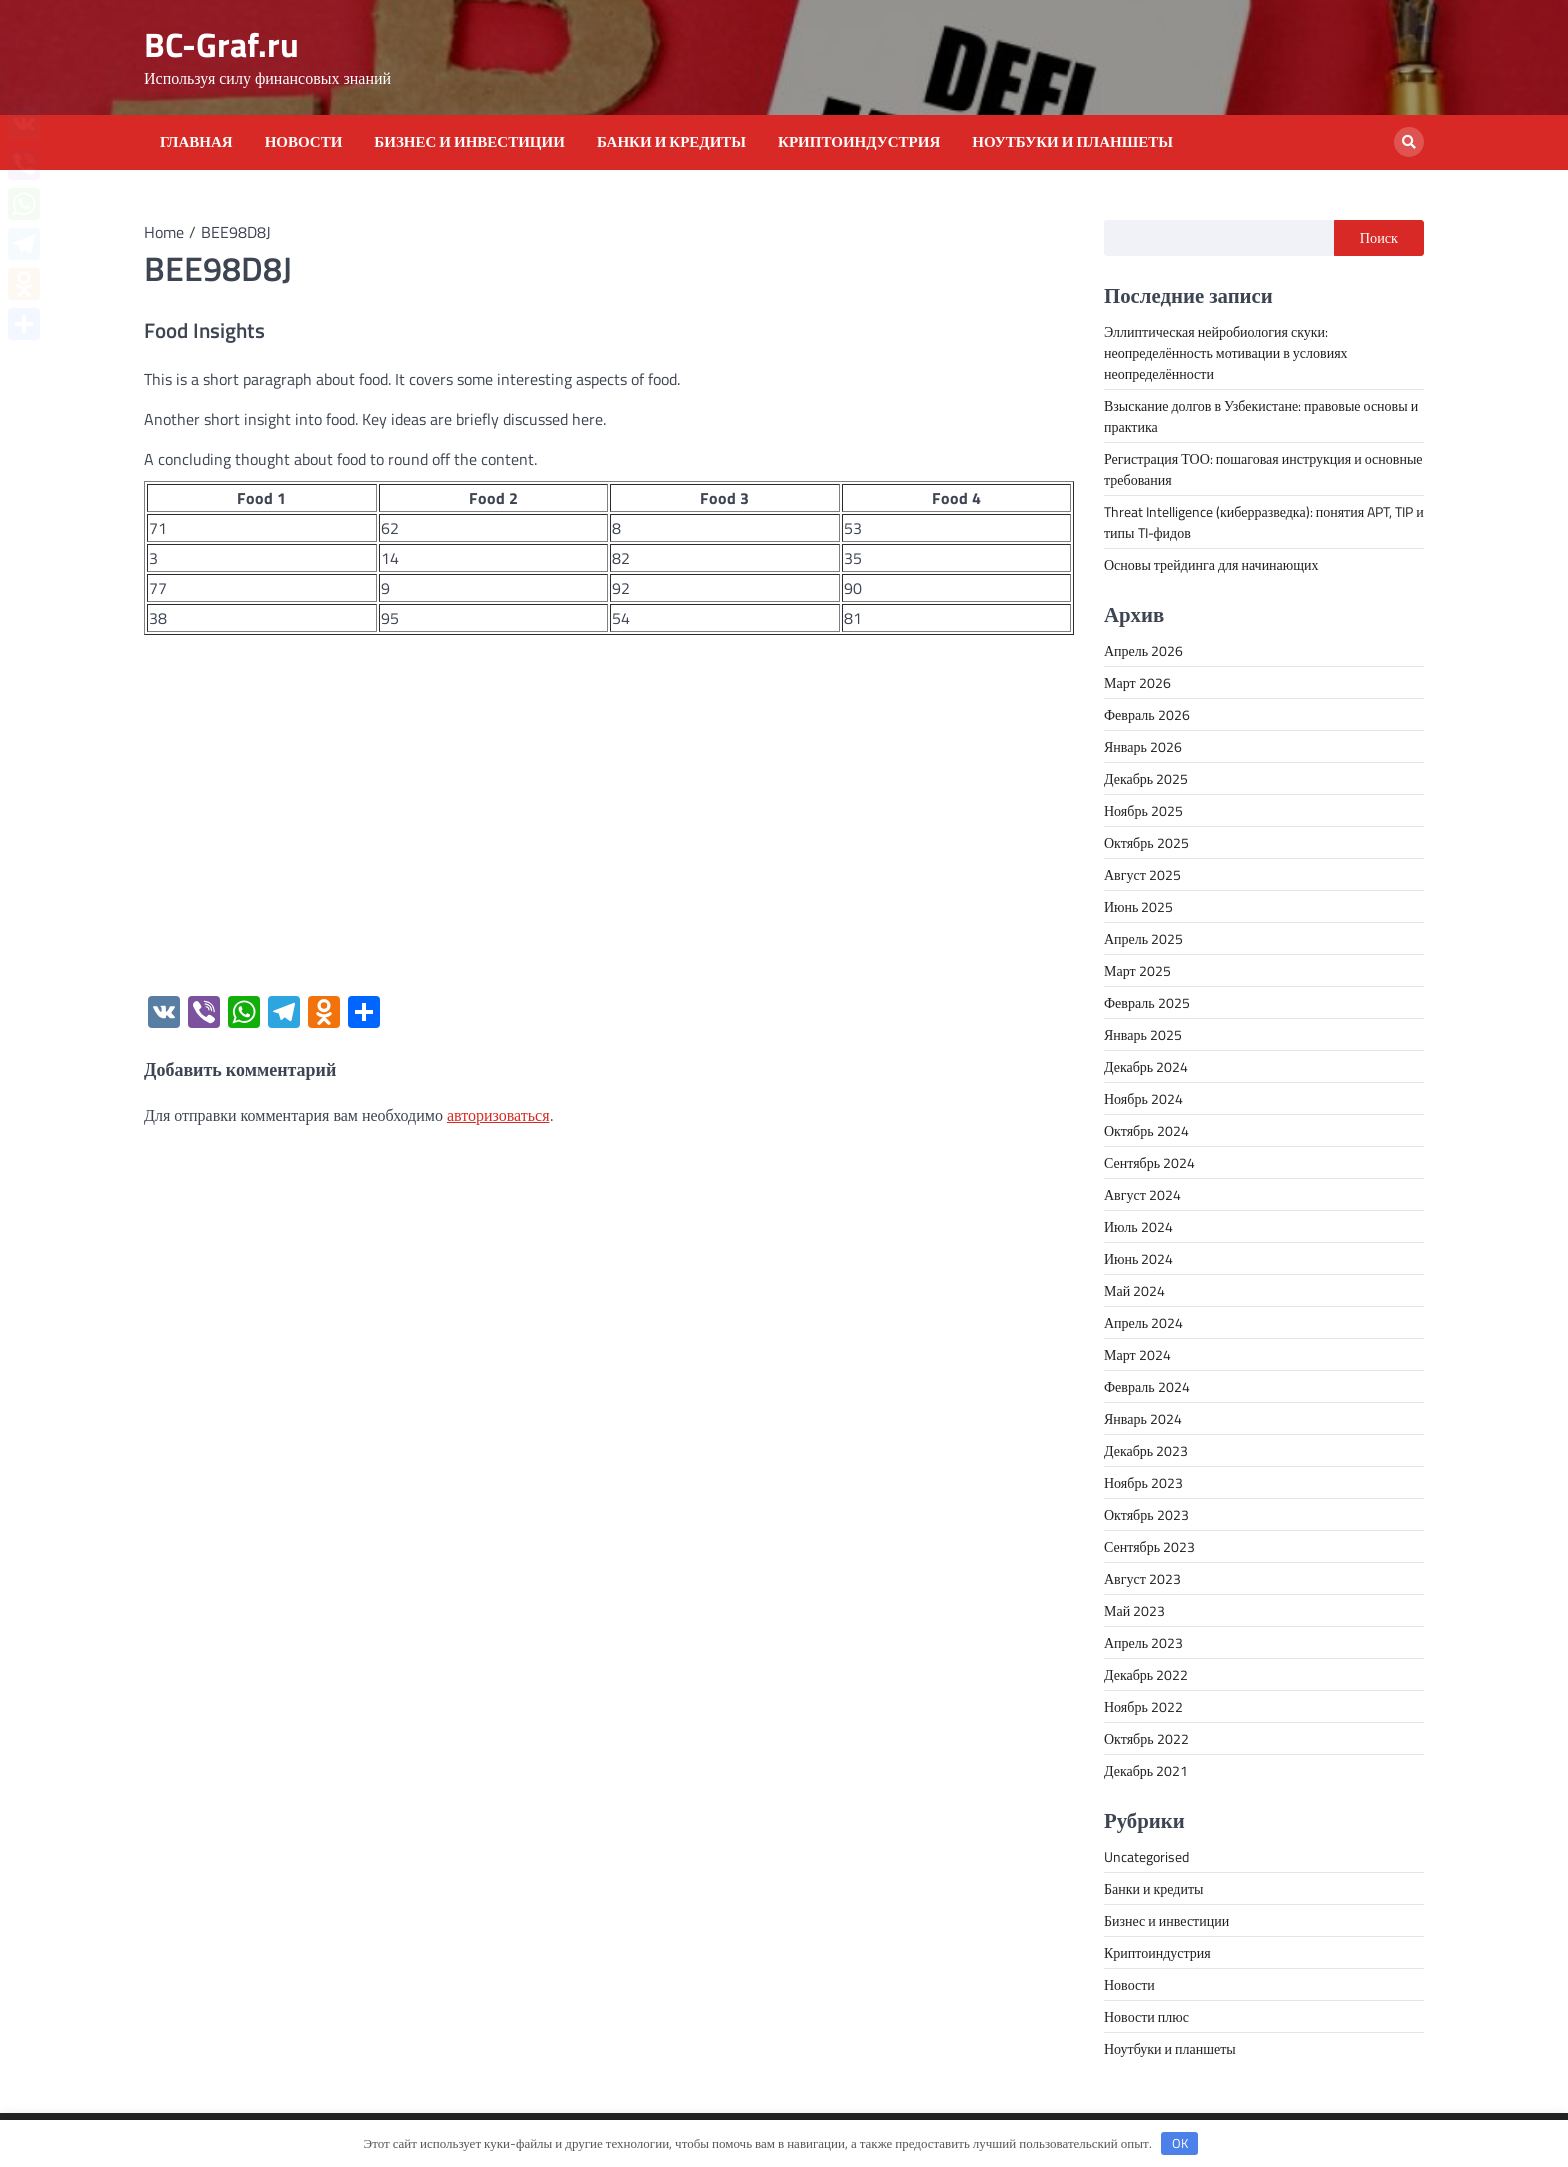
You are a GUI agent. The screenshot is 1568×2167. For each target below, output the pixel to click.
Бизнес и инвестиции (469, 142)
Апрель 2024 (1143, 1322)
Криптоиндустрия (859, 142)
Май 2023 (1134, 1610)
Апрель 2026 (1143, 650)
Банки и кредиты (671, 142)
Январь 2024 (1143, 1418)
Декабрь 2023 (1146, 1450)
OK (1180, 2143)
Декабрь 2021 (1146, 1770)
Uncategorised (1146, 1856)
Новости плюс (1146, 2016)
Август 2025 (1142, 874)
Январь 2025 (1143, 1034)
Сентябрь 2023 (1149, 1546)
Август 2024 (1142, 1194)
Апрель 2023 (1143, 1642)
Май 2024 (1134, 1290)
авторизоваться (498, 1115)
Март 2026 (1137, 682)
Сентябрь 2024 (1149, 1162)
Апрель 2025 (1143, 938)
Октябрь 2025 (1146, 842)
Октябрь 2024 (1146, 1130)
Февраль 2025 (1147, 1002)
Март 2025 (1137, 970)
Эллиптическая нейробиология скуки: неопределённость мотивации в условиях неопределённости (1226, 352)
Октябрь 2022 (1146, 1738)
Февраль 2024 (1147, 1386)
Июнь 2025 (1138, 906)
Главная (196, 142)
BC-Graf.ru (221, 44)
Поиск (1379, 238)
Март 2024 (1137, 1354)
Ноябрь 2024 (1143, 1098)
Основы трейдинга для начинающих (1211, 564)
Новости (304, 142)
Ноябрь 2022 (1143, 1706)
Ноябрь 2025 (1143, 810)
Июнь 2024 (1138, 1258)
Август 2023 (1142, 1578)
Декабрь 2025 (1146, 778)
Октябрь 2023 (1146, 1514)
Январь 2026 (1143, 746)
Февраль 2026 (1147, 714)
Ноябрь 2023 (1143, 1482)
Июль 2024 (1138, 1226)
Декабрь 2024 (1146, 1066)
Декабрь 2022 (1146, 1674)
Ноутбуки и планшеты (1072, 142)
